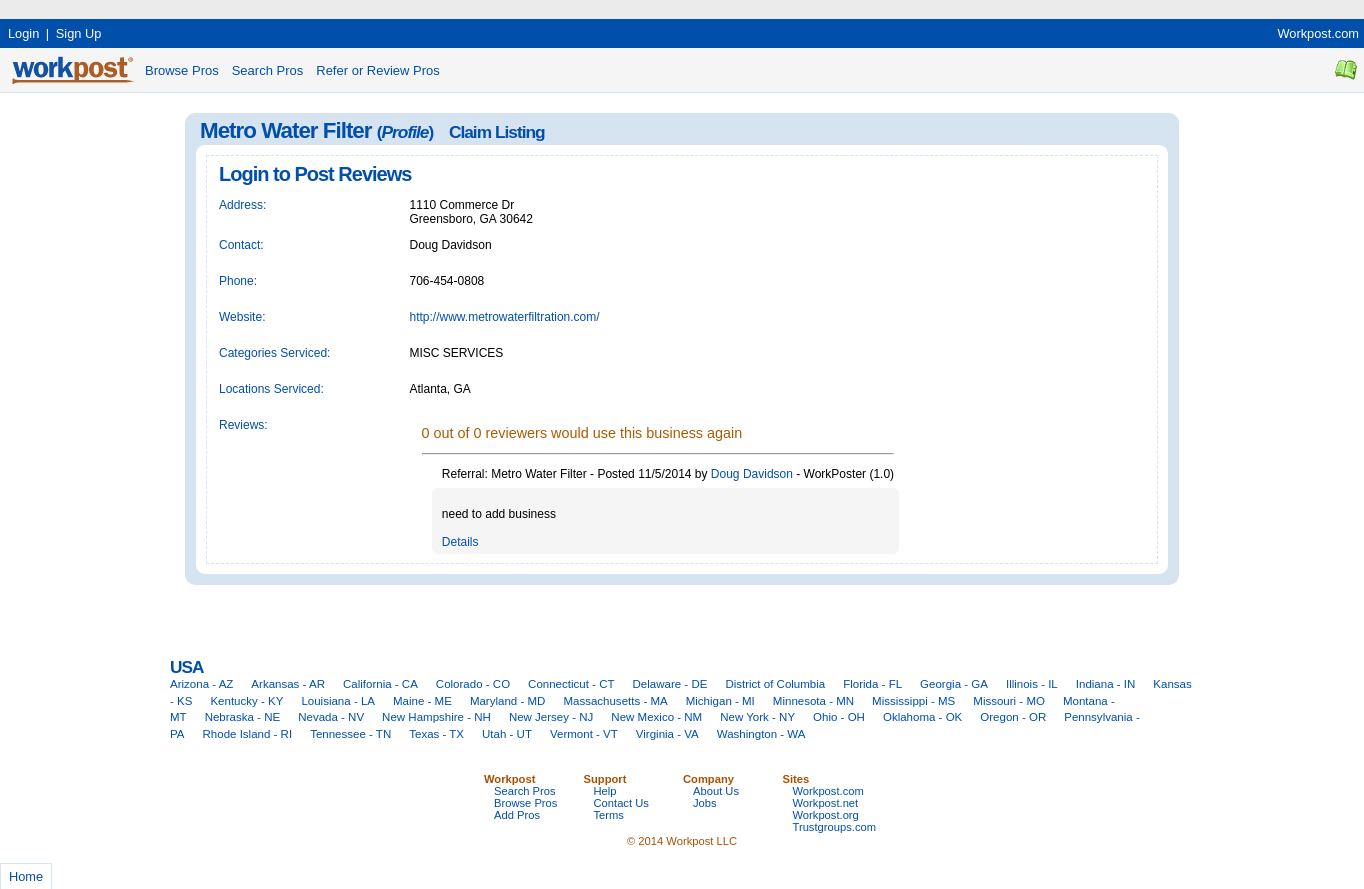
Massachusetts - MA (615, 701)
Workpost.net (826, 803)
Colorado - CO (473, 684)
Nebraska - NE (243, 717)
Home (26, 876)
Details (460, 542)
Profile (405, 132)
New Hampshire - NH (436, 717)
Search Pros (268, 70)
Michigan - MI (720, 701)
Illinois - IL (1032, 684)
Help (605, 791)
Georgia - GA (954, 684)
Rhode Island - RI (248, 734)
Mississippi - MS (913, 701)
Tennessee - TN (350, 734)
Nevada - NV (331, 717)
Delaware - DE (670, 684)
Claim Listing (497, 132)
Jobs (705, 803)
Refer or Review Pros (378, 70)
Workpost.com (1318, 33)
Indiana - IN (1106, 684)
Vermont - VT (584, 734)
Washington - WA (761, 734)
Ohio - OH (839, 717)
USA (186, 667)
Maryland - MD (508, 701)
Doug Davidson (752, 474)
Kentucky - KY (246, 701)
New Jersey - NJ (551, 717)
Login (23, 33)
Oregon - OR (1013, 717)
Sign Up (79, 33)
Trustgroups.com (835, 827)
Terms (609, 815)
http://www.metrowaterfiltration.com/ (505, 317)
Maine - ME (422, 701)
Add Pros (517, 815)
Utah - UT (507, 734)
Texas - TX (436, 734)
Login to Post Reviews (315, 174)
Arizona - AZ (201, 684)
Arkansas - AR (288, 684)
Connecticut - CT (571, 684)
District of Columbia (775, 684)
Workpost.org (826, 815)
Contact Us (621, 803)
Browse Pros (182, 70)
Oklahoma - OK (922, 717)
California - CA (380, 684)
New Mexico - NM (656, 717)
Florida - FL (872, 684)
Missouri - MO (1009, 701)
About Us (716, 791)
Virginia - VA (667, 734)
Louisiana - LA (338, 701)
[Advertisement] (364, 7)
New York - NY (757, 717)
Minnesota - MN (813, 701)
